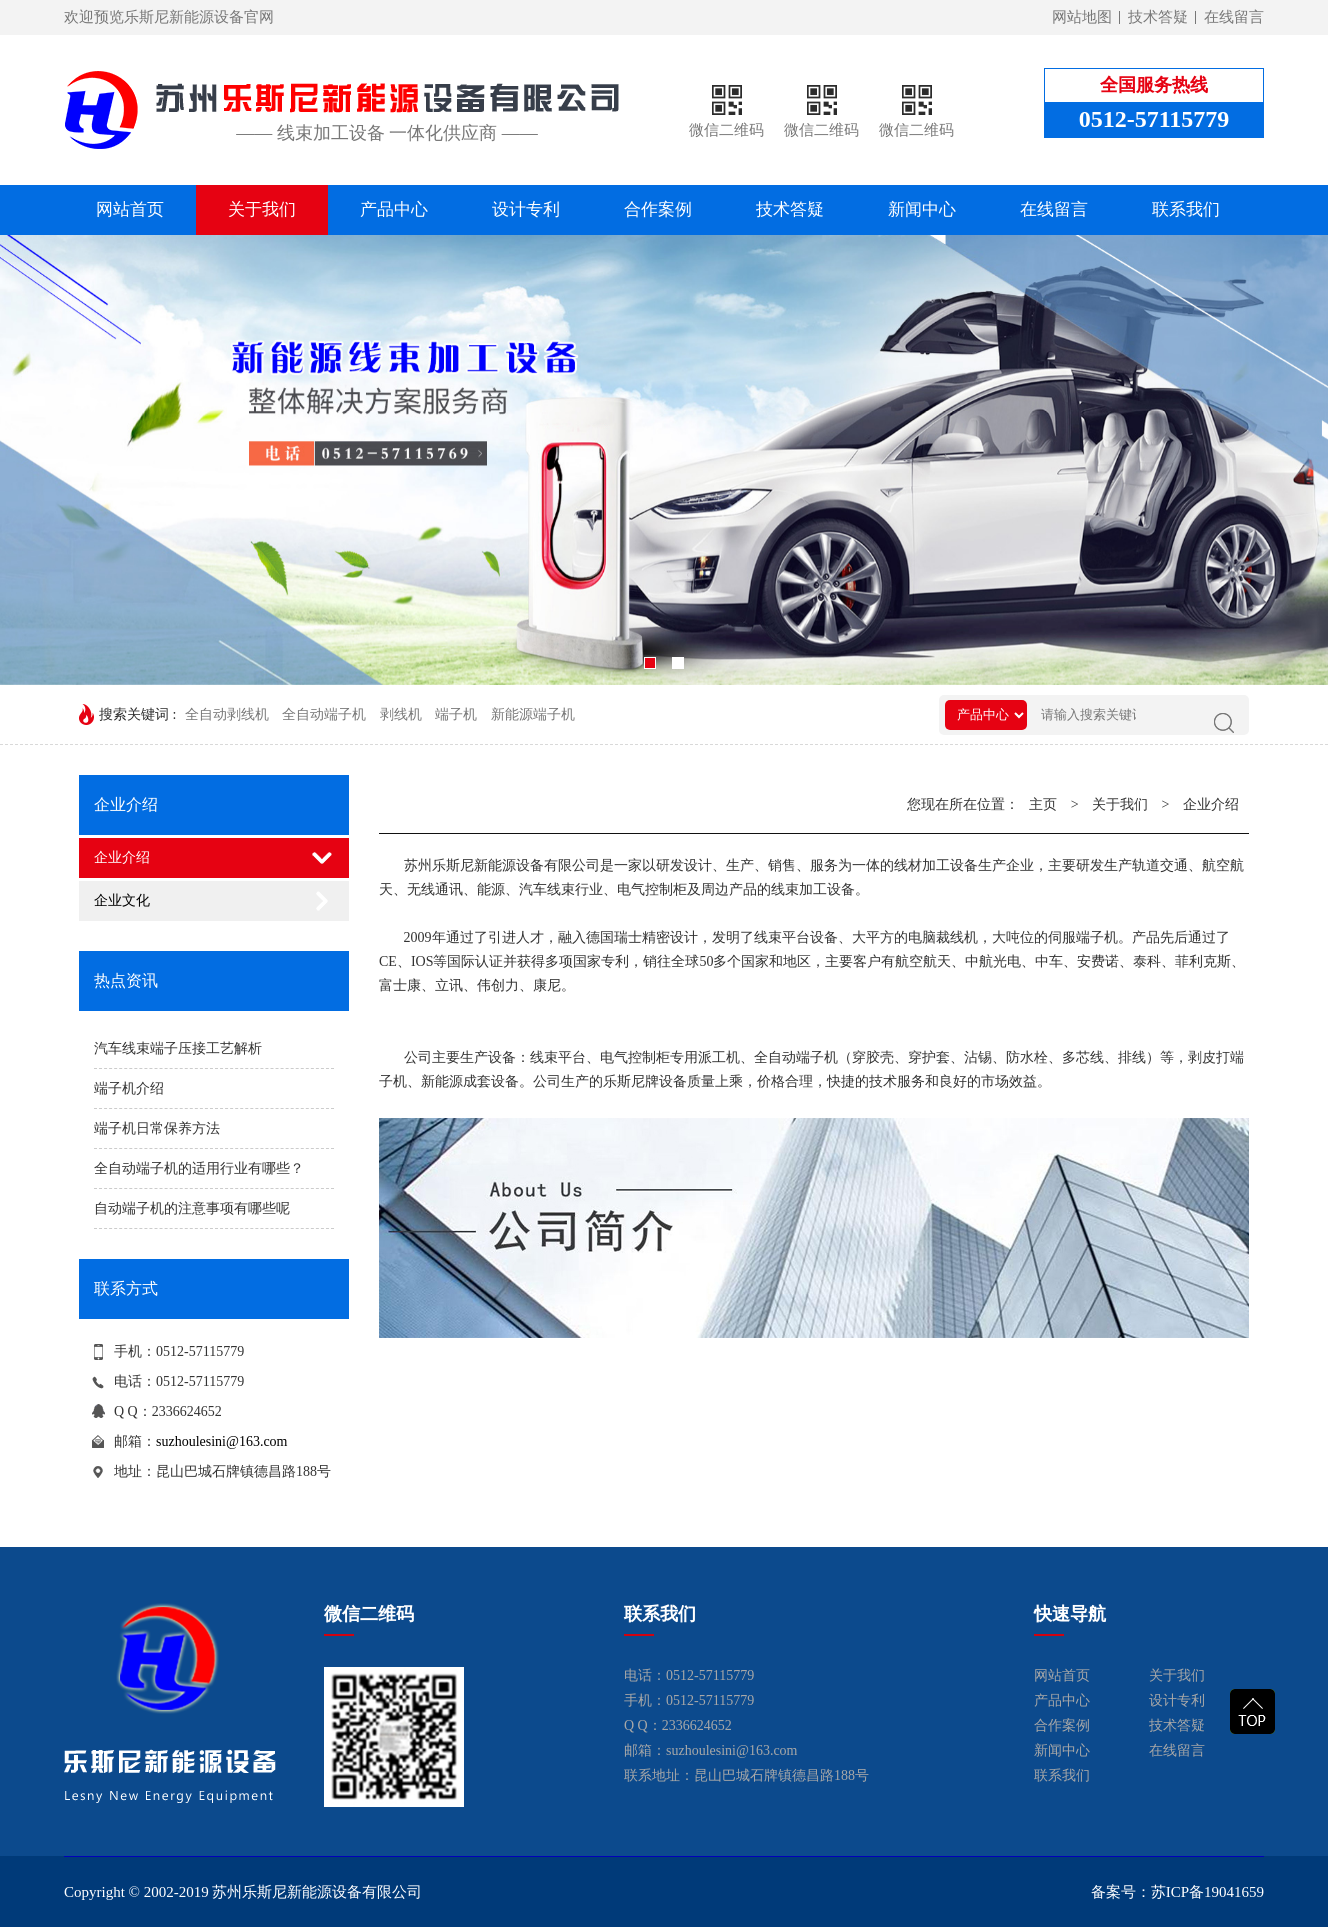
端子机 (456, 714)
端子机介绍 (129, 1088)
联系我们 (1186, 209)
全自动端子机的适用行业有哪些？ (199, 1168)
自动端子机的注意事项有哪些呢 (192, 1208)
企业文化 (122, 900)
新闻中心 (922, 209)
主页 (1043, 804)
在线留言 (1234, 17)
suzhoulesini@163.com (222, 1441)
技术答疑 (1158, 17)
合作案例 (658, 209)
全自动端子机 (324, 714)
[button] (650, 663)
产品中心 (394, 209)
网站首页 (130, 209)
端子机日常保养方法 (157, 1128)
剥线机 (401, 714)
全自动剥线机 (227, 714)
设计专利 (526, 209)
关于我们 (262, 209)
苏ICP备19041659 (1207, 1892)
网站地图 (1082, 17)
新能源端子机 (533, 714)
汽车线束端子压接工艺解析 (178, 1048)
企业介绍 (122, 857)
